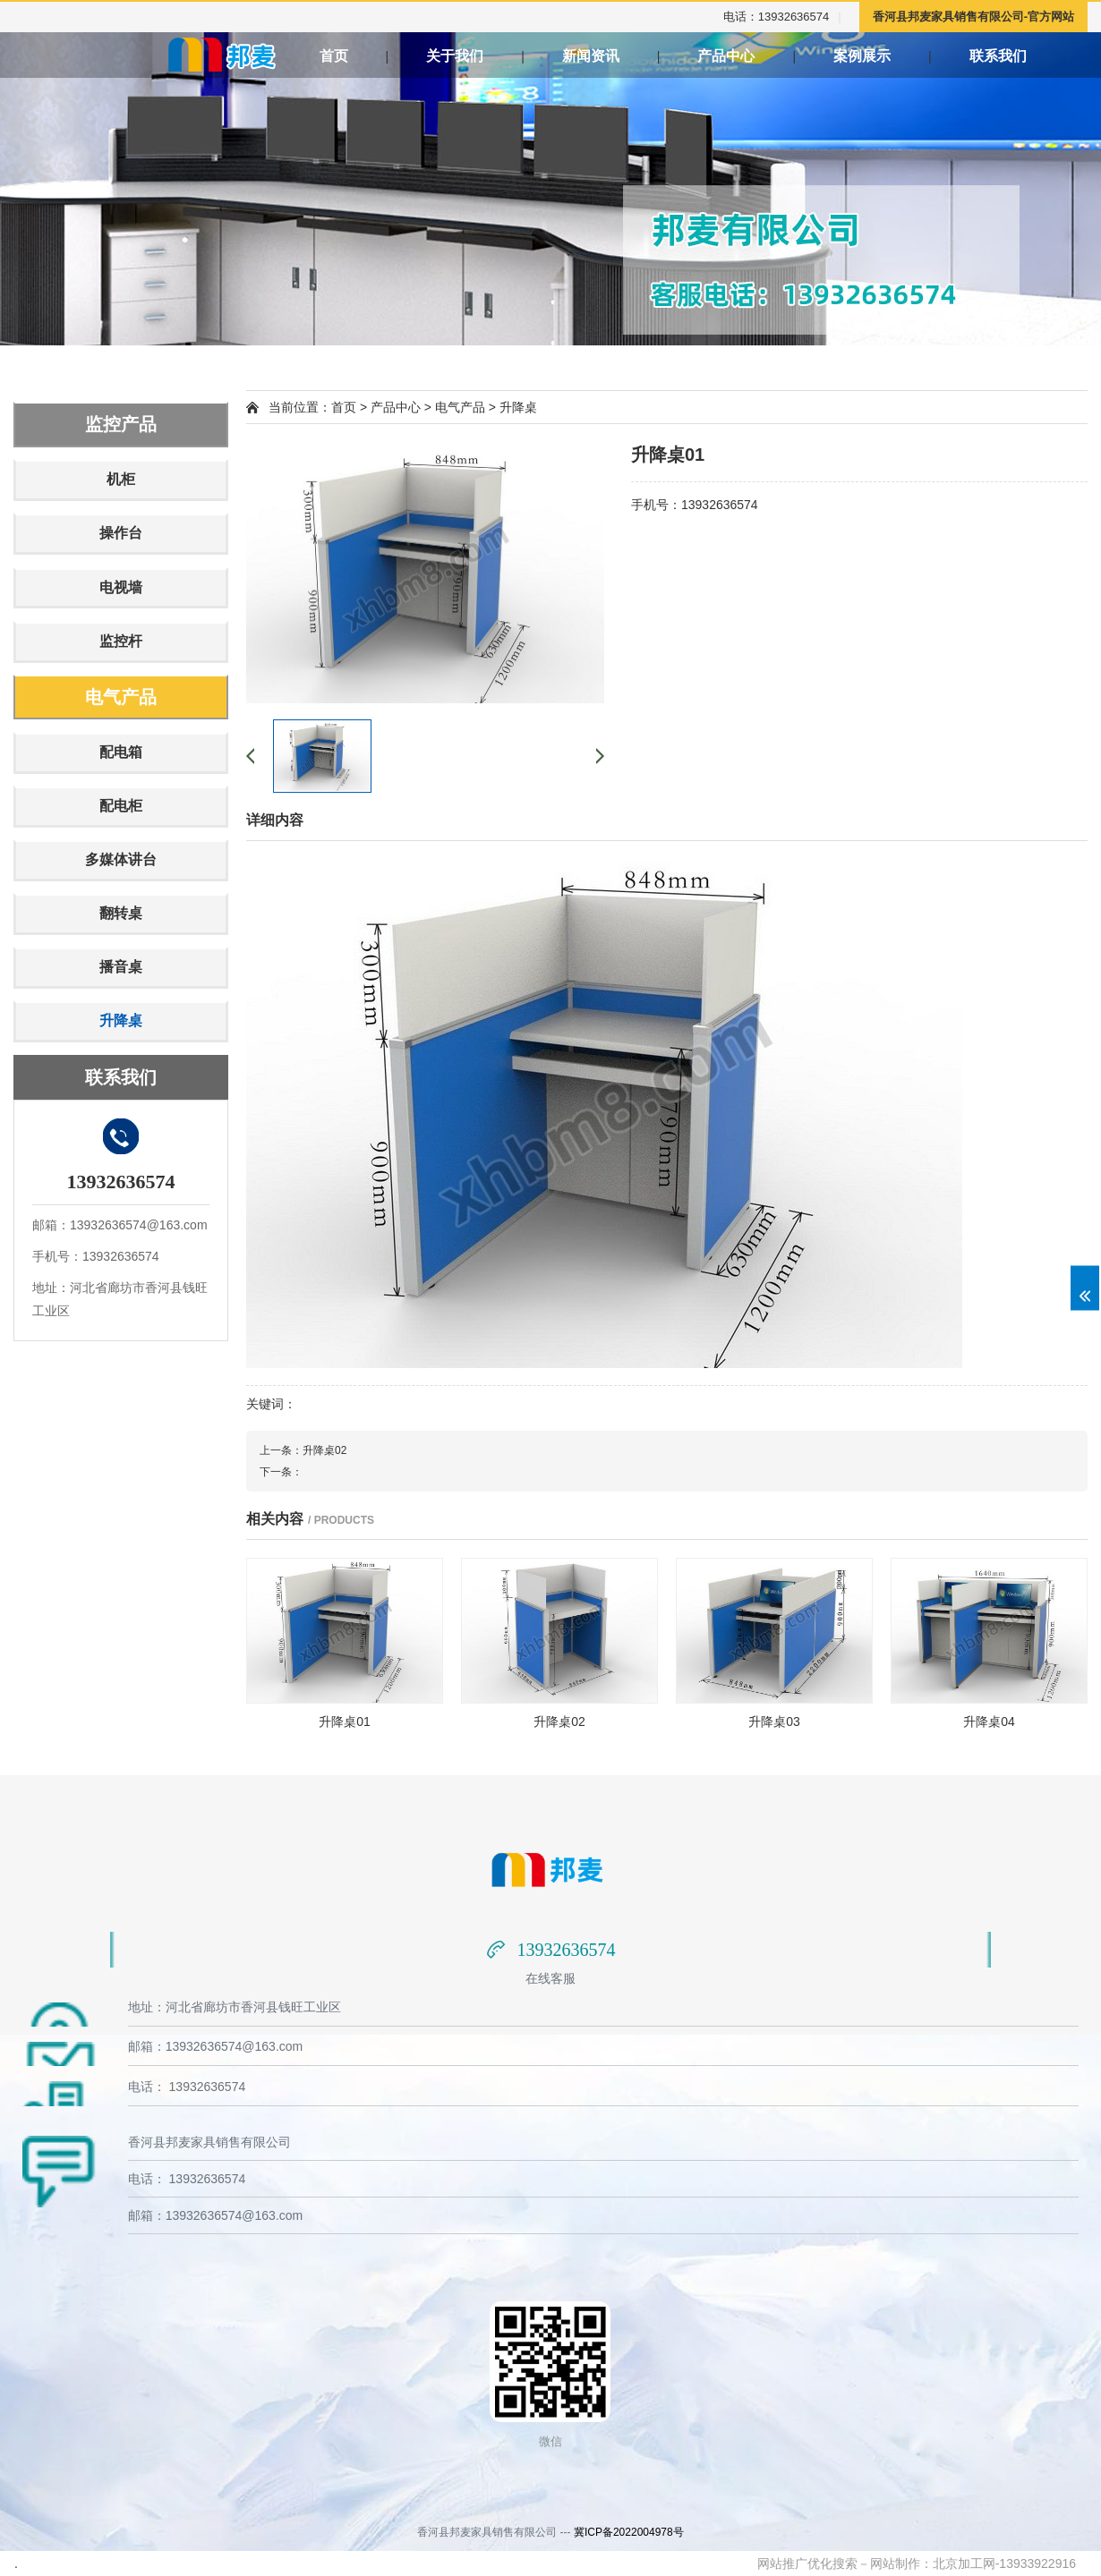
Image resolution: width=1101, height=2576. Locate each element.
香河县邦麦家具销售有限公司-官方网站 (973, 16)
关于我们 (454, 56)
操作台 (120, 532)
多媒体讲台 (121, 859)
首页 (334, 56)
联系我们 (1034, 56)
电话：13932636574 (776, 16)
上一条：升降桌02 (303, 1450)
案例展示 (876, 56)
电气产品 (121, 697)
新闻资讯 (590, 56)
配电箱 (120, 752)
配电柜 (120, 805)
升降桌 (120, 1020)
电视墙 (120, 587)
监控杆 (120, 641)
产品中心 (730, 56)
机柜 (121, 479)
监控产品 (121, 424)
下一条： (281, 1472)
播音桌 (120, 966)
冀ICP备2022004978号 (629, 2532)
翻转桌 (120, 913)
